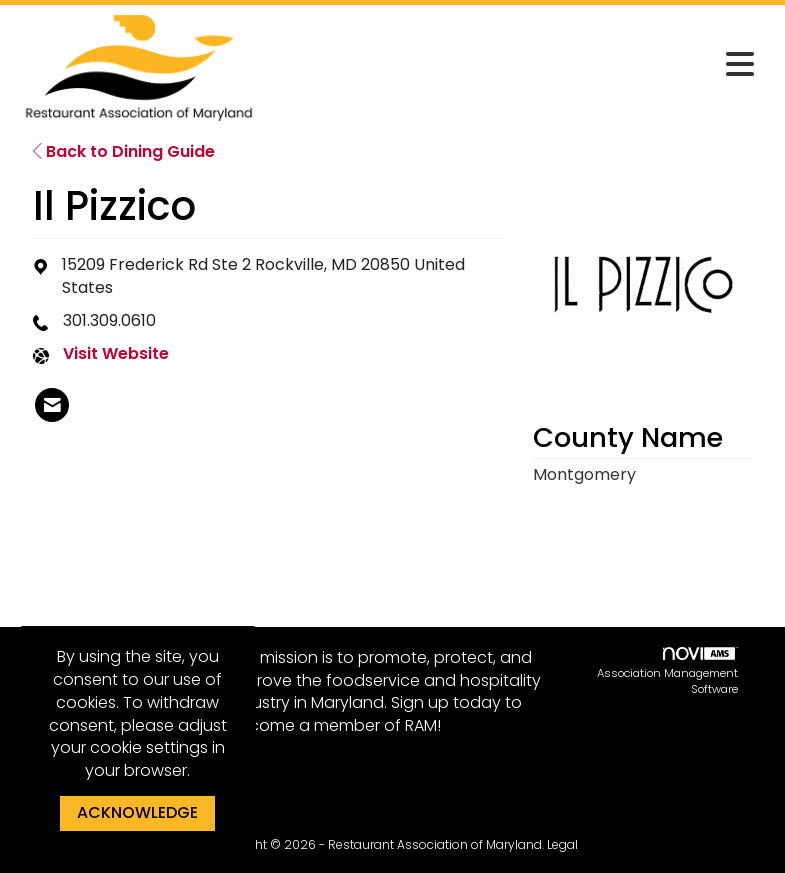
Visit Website (116, 354)
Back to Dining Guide (124, 151)
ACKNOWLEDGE (137, 812)
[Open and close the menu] (514, 65)
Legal (562, 844)
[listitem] (52, 405)
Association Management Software (667, 672)
